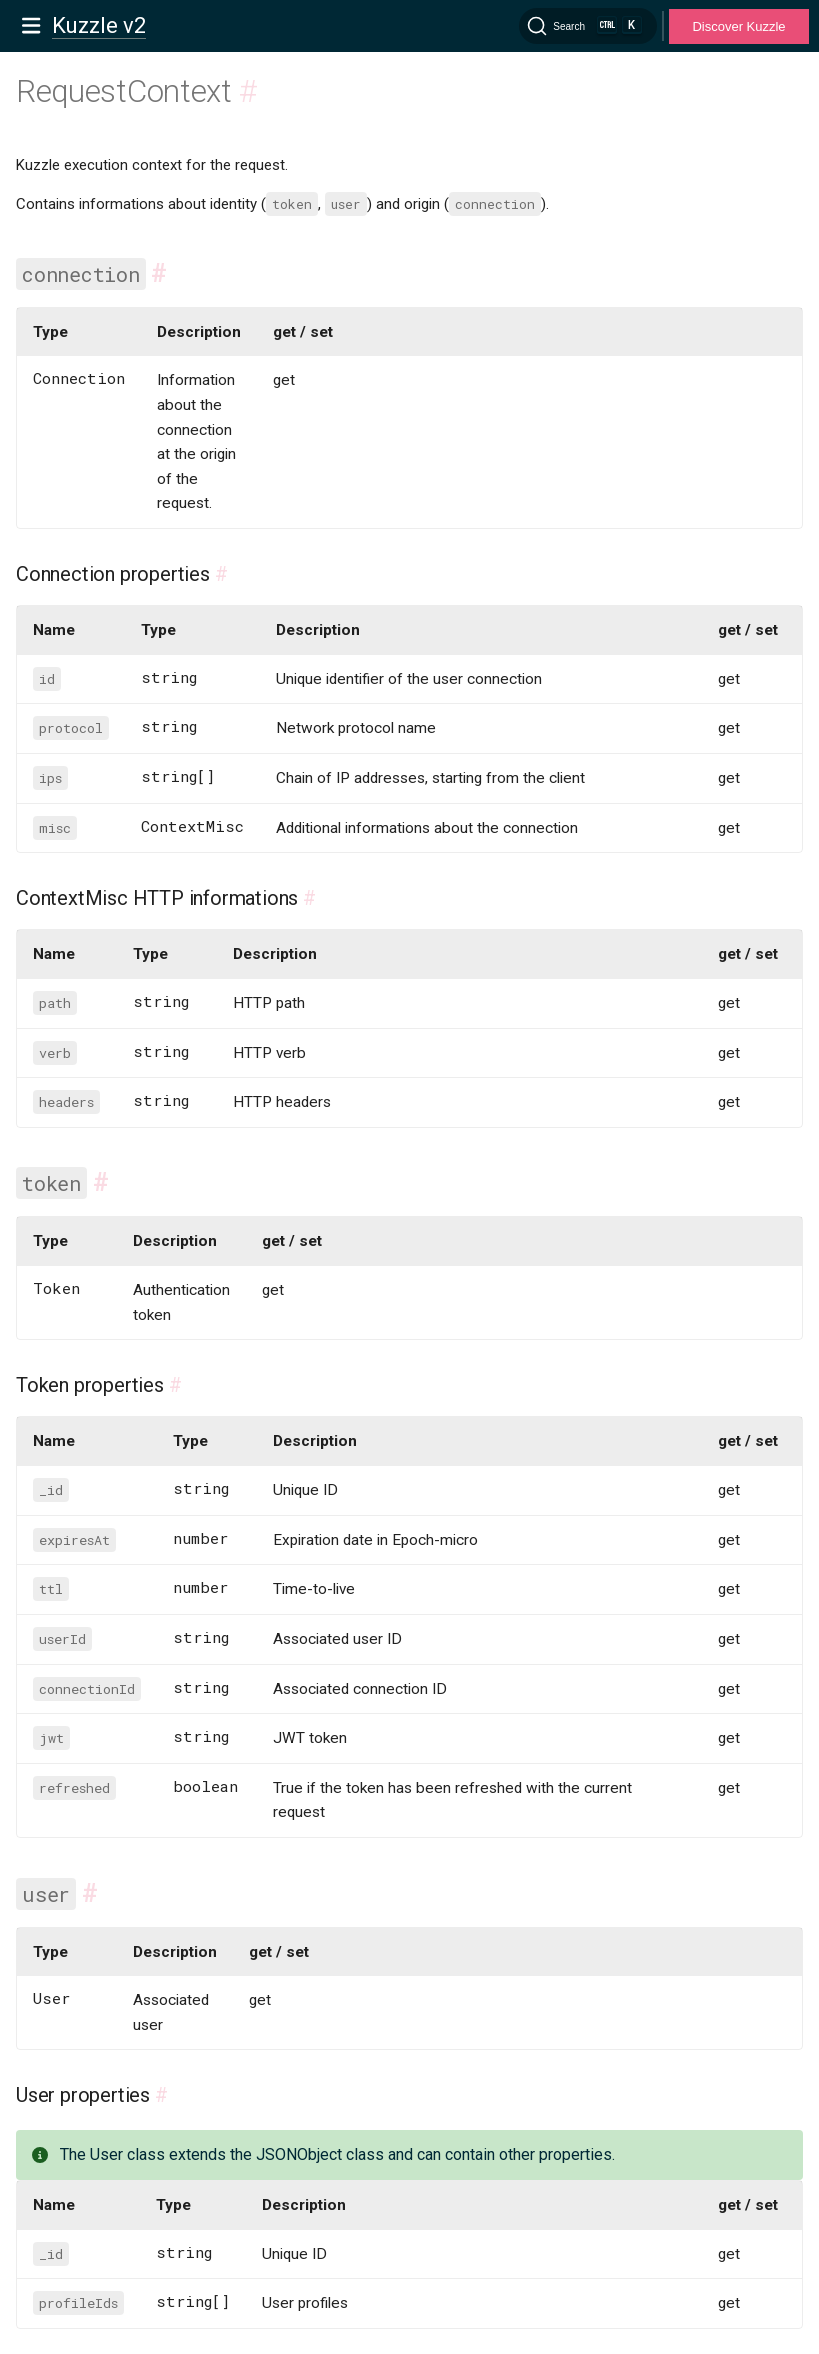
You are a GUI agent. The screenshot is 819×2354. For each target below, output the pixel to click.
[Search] (588, 26)
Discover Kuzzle (738, 26)
